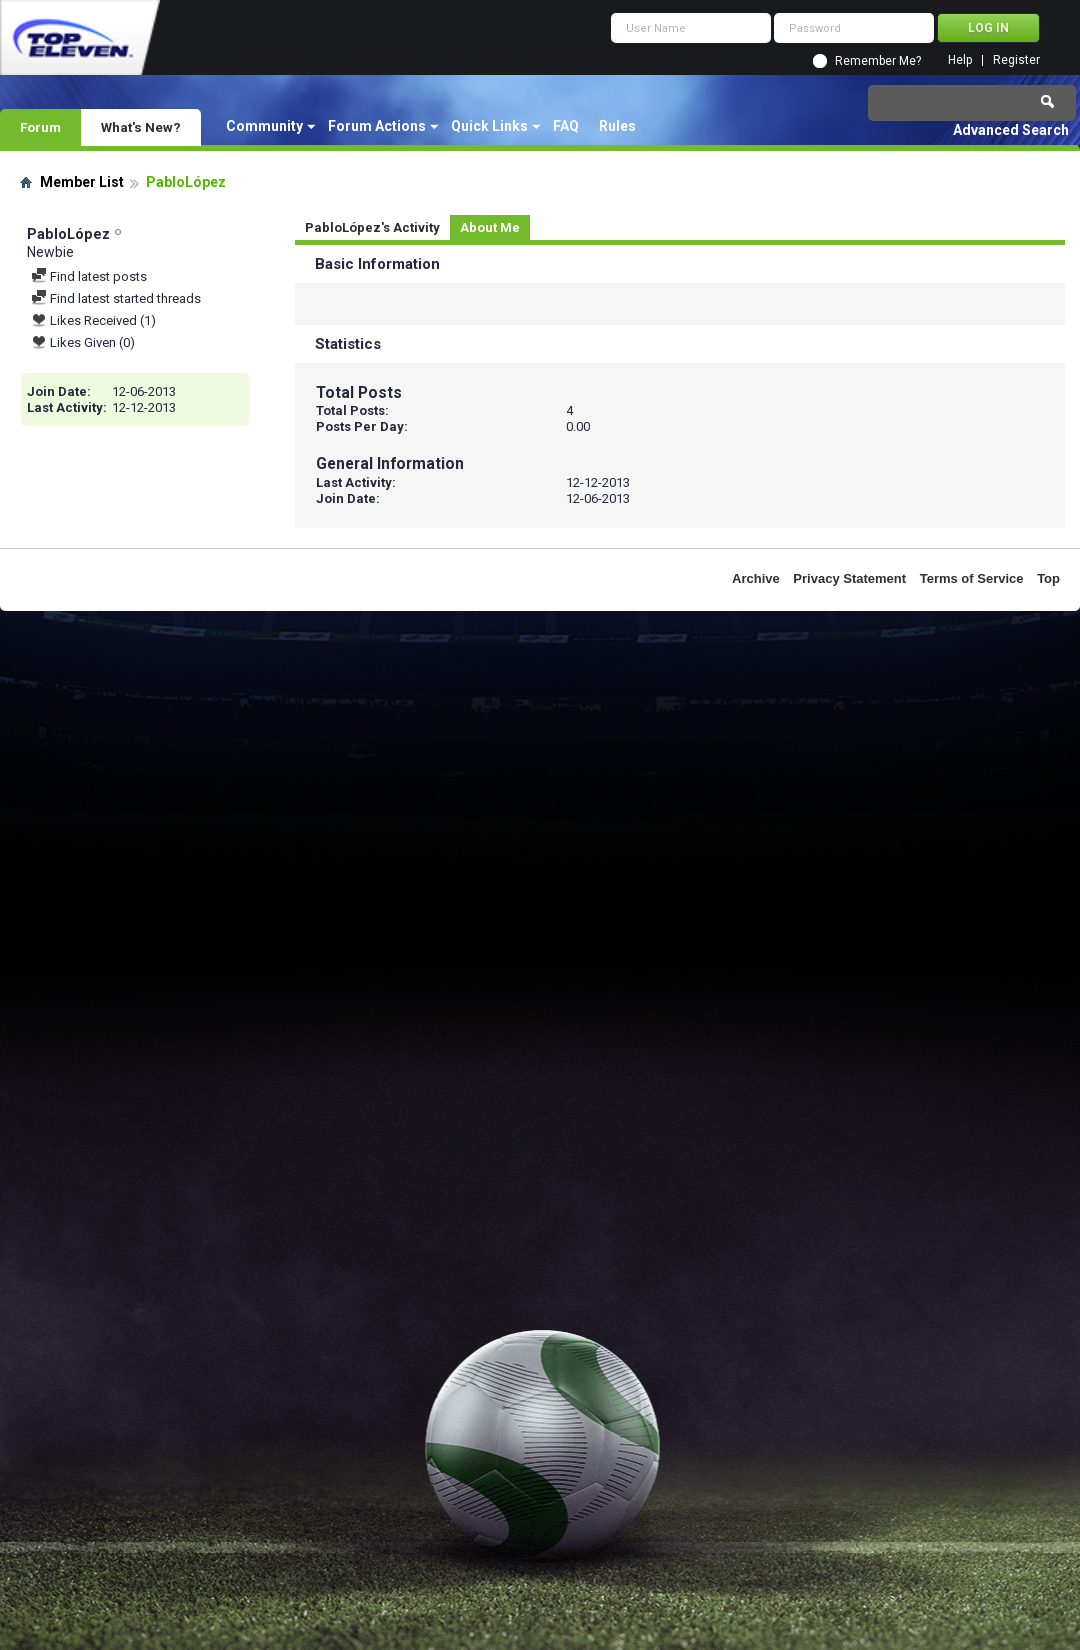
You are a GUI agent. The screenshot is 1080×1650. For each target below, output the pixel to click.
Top (1048, 578)
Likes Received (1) (93, 320)
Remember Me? (878, 61)
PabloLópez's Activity (372, 227)
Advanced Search (1011, 130)
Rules (617, 126)
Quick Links (489, 126)
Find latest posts (89, 276)
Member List (82, 182)
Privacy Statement (849, 578)
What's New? (141, 127)
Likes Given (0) (83, 342)
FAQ (566, 126)
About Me (490, 227)
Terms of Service (972, 578)
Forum (40, 127)
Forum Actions (377, 126)
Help (960, 60)
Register (1016, 60)
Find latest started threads (116, 298)
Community (264, 126)
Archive (756, 578)
